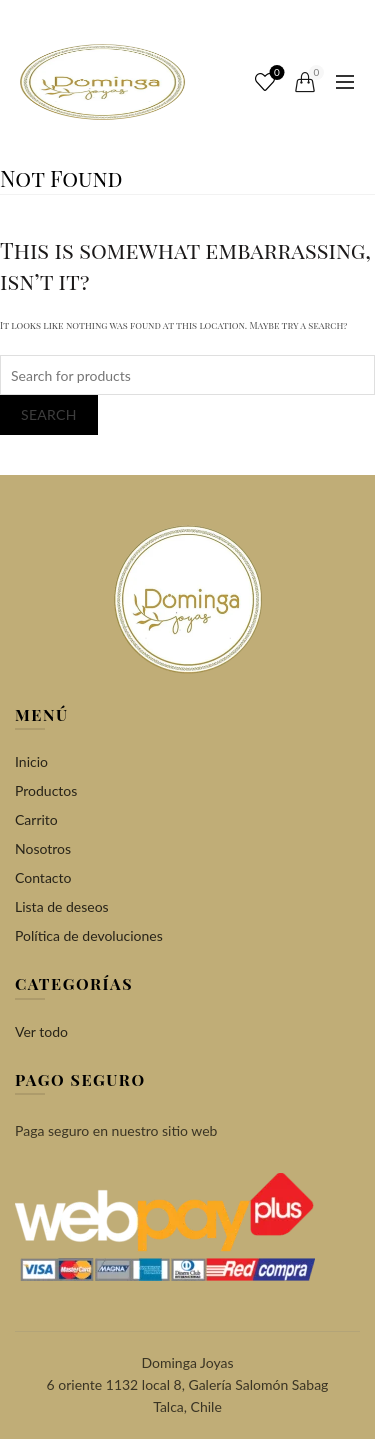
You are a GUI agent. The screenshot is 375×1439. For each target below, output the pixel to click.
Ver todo (41, 1031)
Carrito (36, 819)
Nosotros (43, 848)
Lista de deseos (62, 906)
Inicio (31, 761)
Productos (46, 790)
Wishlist (275, 73)
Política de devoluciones (89, 935)
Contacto (43, 877)
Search (49, 414)
